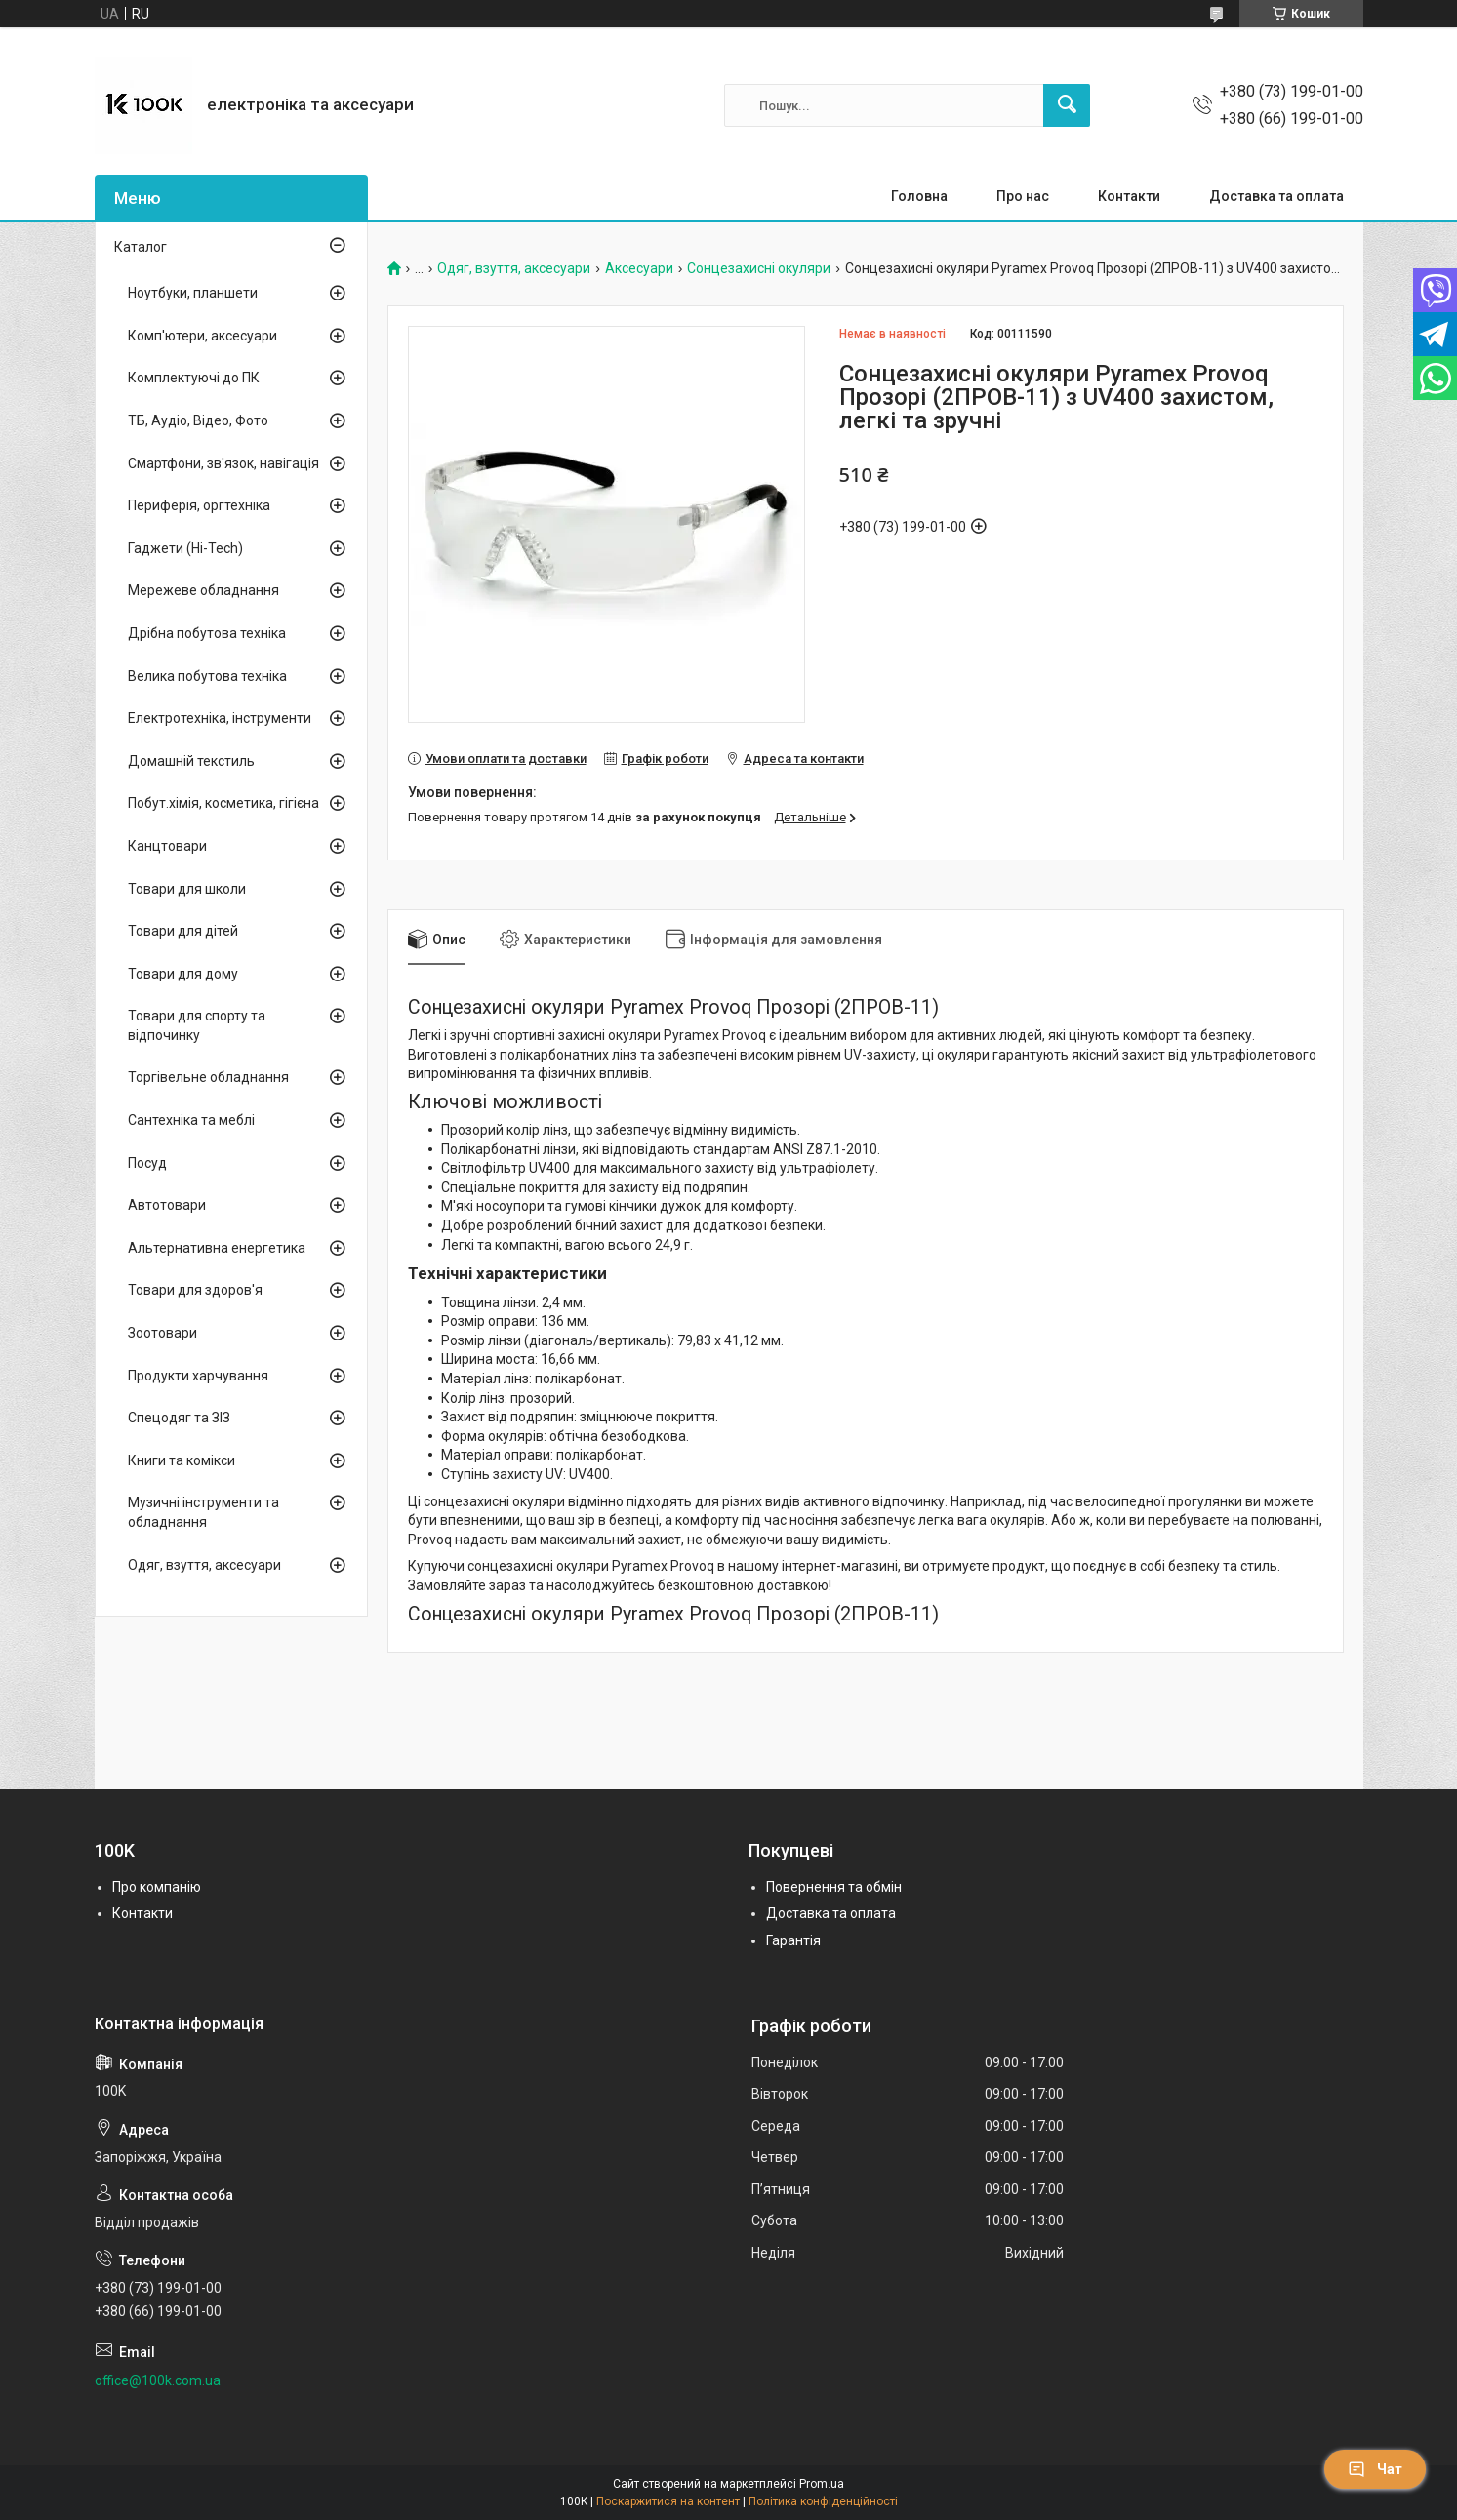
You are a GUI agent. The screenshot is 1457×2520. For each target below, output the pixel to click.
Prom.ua (821, 2484)
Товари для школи (187, 889)
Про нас (1022, 196)
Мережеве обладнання (203, 590)
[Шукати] (1066, 105)
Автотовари (167, 1205)
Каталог (140, 247)
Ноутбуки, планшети (193, 292)
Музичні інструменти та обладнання (203, 1512)
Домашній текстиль (191, 761)
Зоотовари (162, 1332)
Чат (1375, 2469)
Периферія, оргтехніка (199, 505)
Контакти (1129, 196)
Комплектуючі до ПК (194, 377)
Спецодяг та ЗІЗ (179, 1417)
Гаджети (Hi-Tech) (185, 548)
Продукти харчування (198, 1375)
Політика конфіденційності (823, 2501)
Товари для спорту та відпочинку (196, 1025)
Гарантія (793, 1940)
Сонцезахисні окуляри (758, 268)
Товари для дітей (183, 931)
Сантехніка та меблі (191, 1120)
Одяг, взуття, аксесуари (513, 268)
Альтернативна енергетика (216, 1248)
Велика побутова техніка (207, 676)
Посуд (147, 1163)
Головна (919, 196)
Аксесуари (639, 268)
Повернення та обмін (834, 1887)
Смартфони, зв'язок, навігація (223, 463)
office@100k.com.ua (158, 2380)
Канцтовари (167, 846)
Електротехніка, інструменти (219, 718)
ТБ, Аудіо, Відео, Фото (198, 420)
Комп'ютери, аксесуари (202, 335)
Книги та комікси (181, 1460)
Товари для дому (183, 973)
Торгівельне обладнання (208, 1077)
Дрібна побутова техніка (207, 633)
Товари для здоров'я (195, 1290)
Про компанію (156, 1887)
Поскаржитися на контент (668, 2501)
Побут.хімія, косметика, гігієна (223, 803)
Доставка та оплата (1276, 196)
